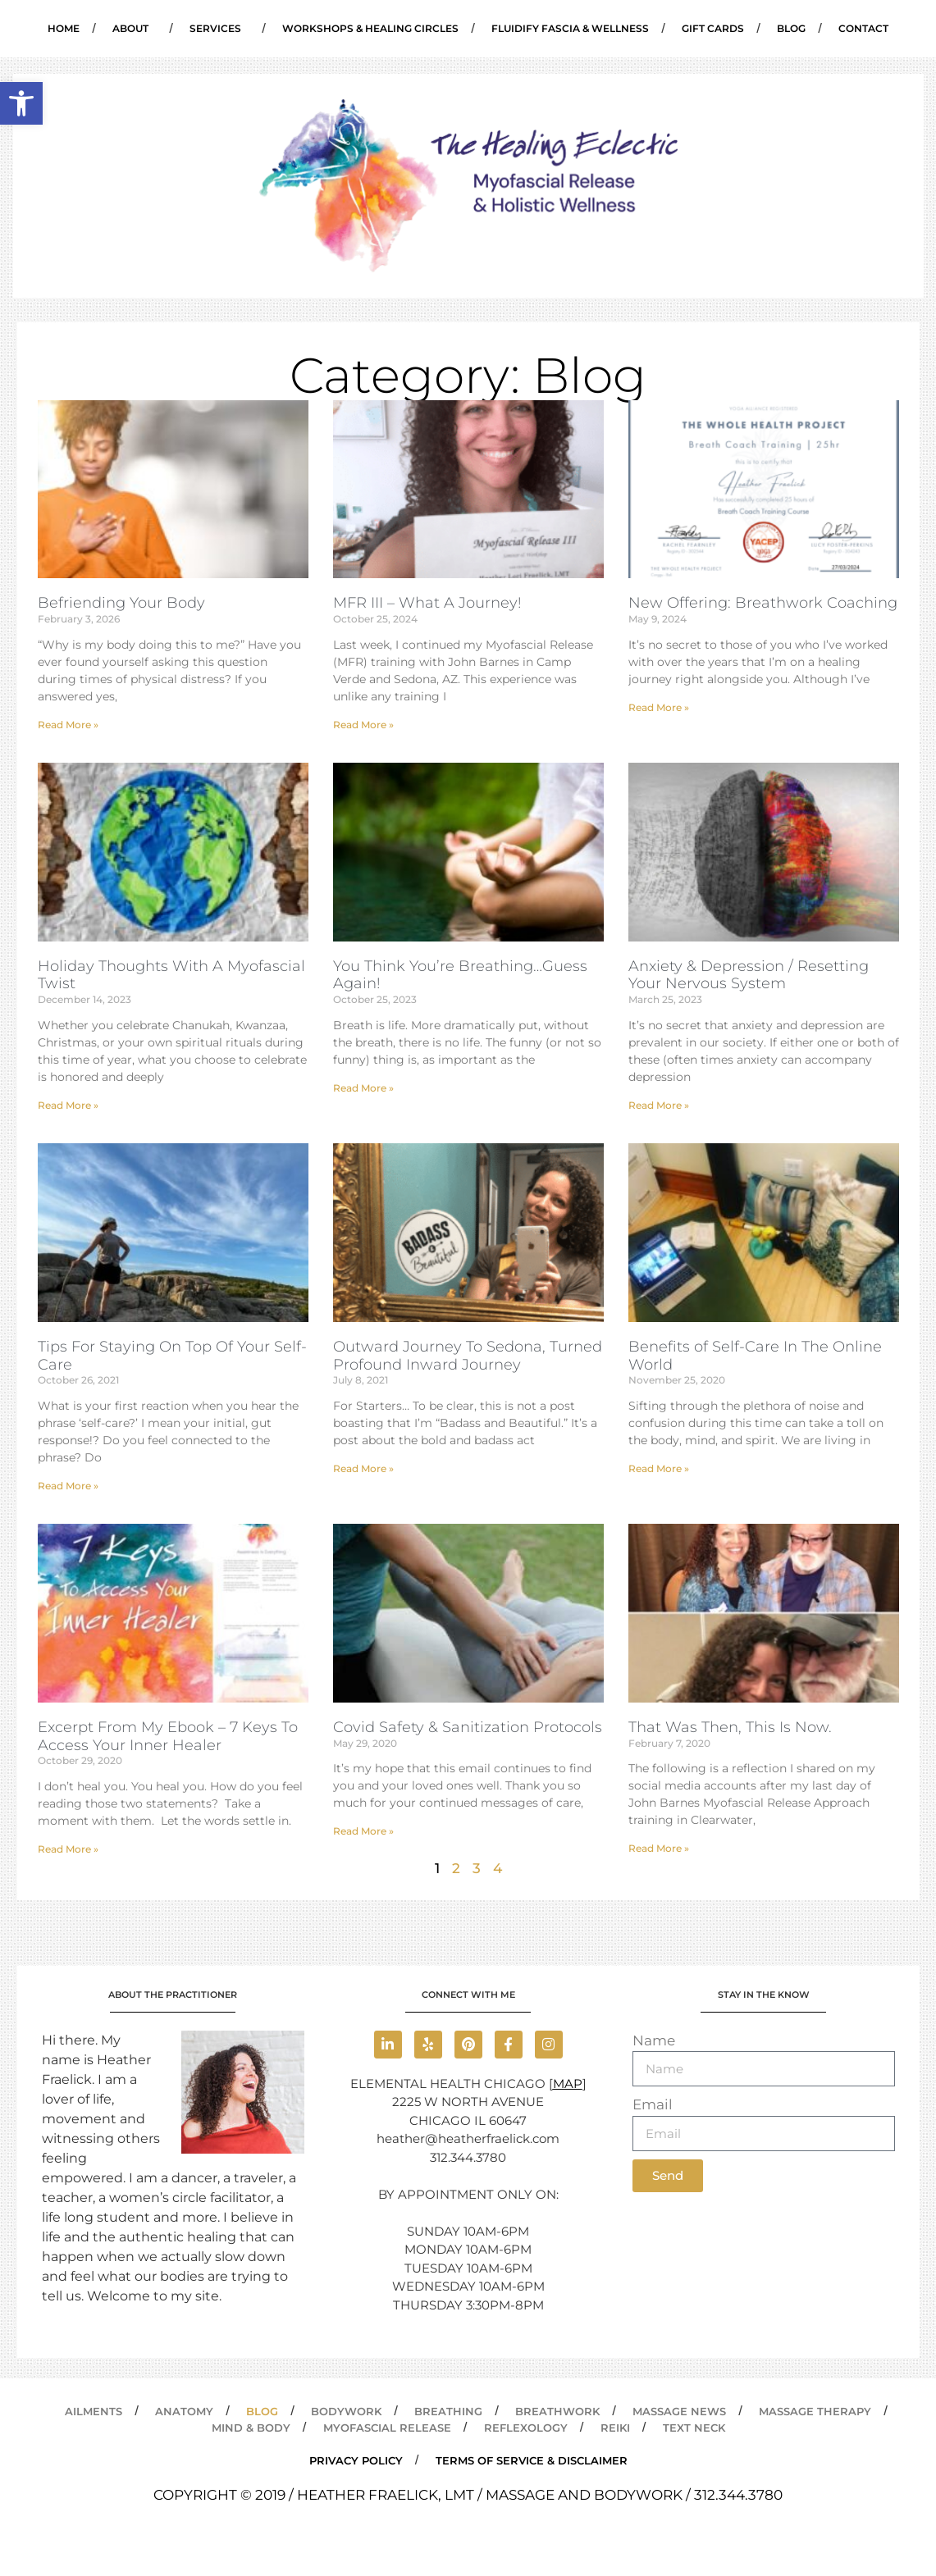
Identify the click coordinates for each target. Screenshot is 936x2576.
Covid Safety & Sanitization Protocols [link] (467, 1727)
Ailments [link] (93, 2411)
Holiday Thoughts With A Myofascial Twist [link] (171, 975)
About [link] (134, 29)
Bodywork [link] (346, 2411)
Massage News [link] (679, 2411)
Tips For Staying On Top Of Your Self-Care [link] (172, 1356)
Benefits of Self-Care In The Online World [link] (755, 1356)
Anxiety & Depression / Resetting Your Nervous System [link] (748, 975)
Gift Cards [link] (713, 28)
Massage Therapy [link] (815, 2411)
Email (652, 2104)
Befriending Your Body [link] (121, 603)
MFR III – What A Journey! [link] (427, 603)
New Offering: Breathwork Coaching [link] (762, 603)
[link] (21, 103)
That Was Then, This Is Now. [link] (730, 1727)
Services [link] (219, 29)
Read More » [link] (68, 724)
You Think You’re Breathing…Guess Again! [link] (460, 975)
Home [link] (64, 28)
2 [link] (456, 1868)
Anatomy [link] (184, 2411)
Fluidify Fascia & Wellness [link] (570, 28)
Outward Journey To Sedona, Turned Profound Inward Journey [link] (467, 1356)
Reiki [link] (615, 2427)
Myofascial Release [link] (387, 2427)
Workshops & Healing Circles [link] (370, 28)
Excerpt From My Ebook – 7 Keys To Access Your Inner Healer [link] (168, 1736)
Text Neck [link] (694, 2427)
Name (653, 2040)
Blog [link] (791, 28)
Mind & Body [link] (251, 2427)
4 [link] (497, 1868)
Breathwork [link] (557, 2411)
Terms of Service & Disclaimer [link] (532, 2460)
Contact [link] (863, 28)
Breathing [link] (448, 2411)
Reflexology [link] (526, 2427)
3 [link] (477, 1868)
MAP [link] (567, 2083)
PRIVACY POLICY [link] (356, 2460)
